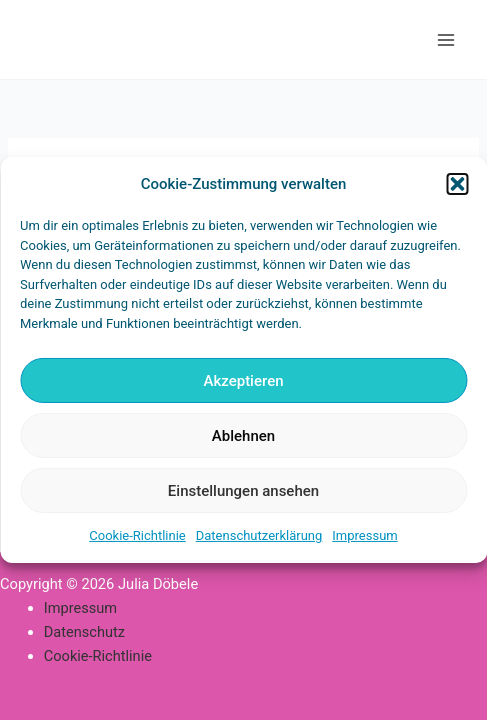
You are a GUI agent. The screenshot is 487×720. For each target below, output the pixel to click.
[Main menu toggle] (446, 40)
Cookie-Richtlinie (137, 535)
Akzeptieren (243, 381)
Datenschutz (84, 632)
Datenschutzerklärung (259, 535)
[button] (457, 184)
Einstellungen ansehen (243, 491)
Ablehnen (243, 436)
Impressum (364, 535)
